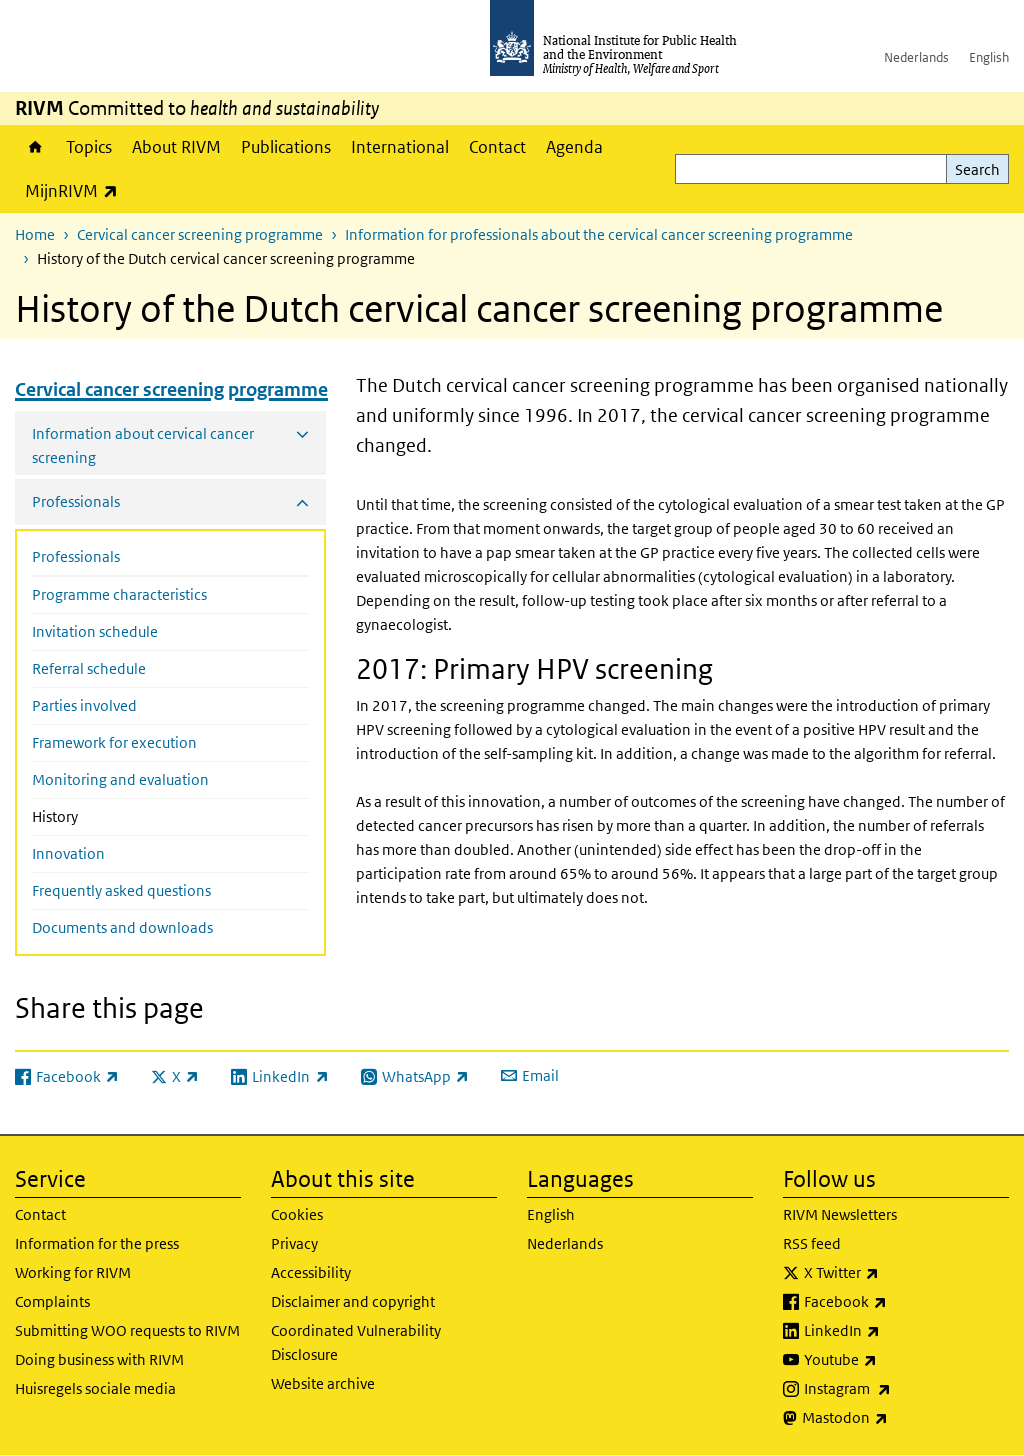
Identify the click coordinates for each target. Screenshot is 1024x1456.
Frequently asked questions (121, 890)
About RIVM (176, 147)
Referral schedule (89, 668)
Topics (89, 147)
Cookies (297, 1214)
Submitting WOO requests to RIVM (127, 1330)
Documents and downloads (122, 927)
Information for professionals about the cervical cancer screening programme (599, 234)
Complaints (52, 1301)
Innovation (68, 853)
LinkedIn (894, 1331)
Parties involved (84, 705)
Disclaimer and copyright (353, 1301)
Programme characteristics (119, 594)
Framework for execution (114, 742)
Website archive (323, 1383)
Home (35, 147)
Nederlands (916, 57)
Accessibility (311, 1272)
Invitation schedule (95, 631)
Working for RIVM (73, 1272)
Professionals (76, 556)
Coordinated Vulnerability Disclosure (356, 1342)
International (400, 147)
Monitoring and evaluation (120, 779)
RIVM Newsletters (840, 1214)
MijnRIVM (76, 190)
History (97, 815)
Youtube (893, 1360)
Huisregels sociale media (95, 1388)
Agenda (574, 147)
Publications (286, 147)
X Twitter (894, 1273)
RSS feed (812, 1243)
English (989, 57)
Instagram (900, 1389)
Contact (497, 147)
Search (977, 169)
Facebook (898, 1302)
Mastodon (897, 1418)
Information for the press (97, 1243)
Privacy (294, 1243)
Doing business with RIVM (99, 1359)
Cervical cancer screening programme (200, 234)
